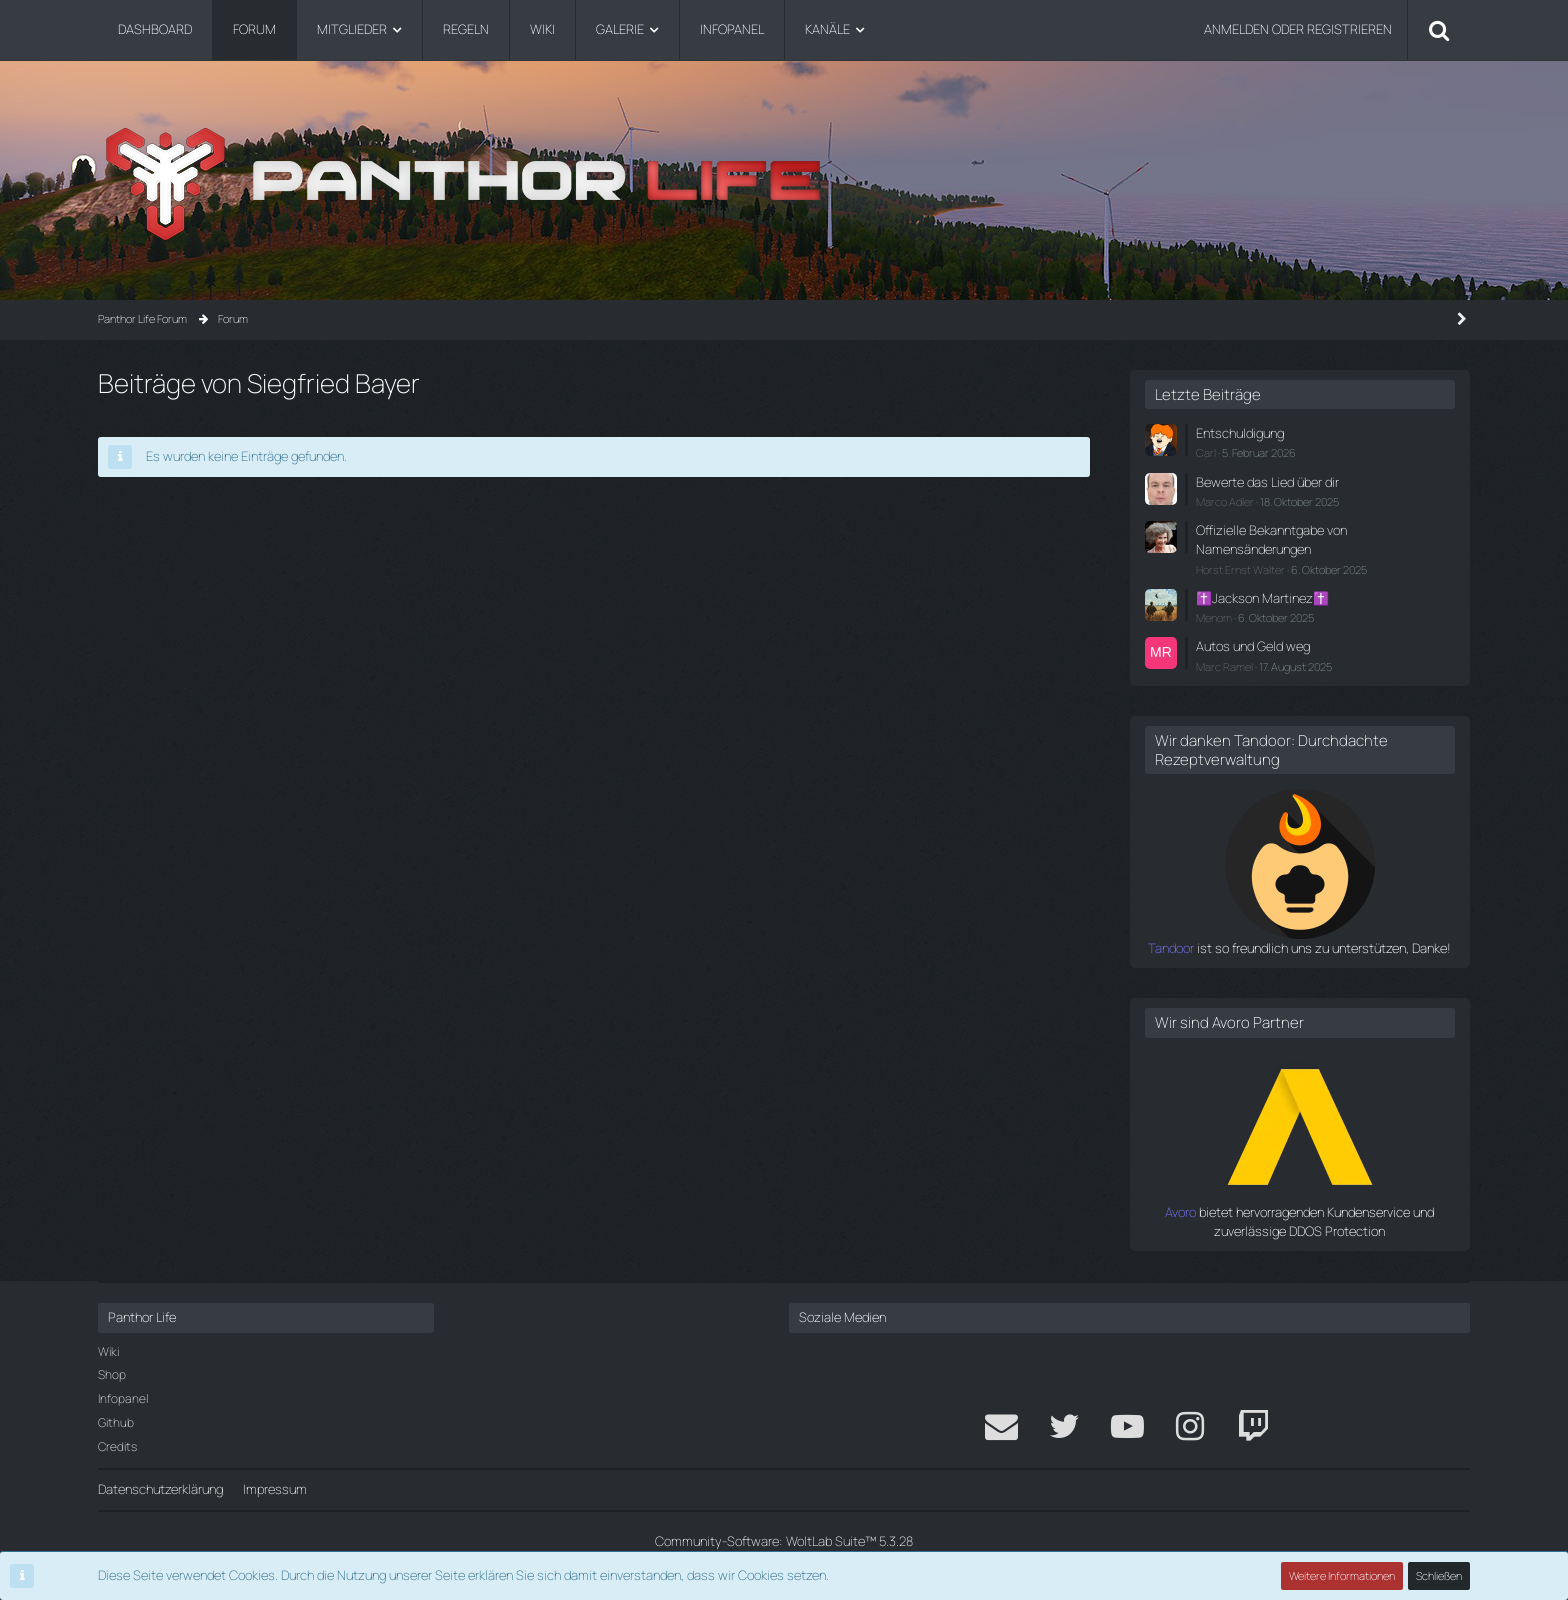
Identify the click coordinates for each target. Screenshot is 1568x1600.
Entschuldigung (1240, 433)
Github (116, 1422)
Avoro (1180, 1212)
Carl (1206, 452)
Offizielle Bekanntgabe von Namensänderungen (1271, 539)
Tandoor (1171, 948)
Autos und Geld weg (1253, 646)
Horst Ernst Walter (1240, 569)
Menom (1214, 617)
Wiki (108, 1351)
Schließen (1439, 1575)
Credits (117, 1446)
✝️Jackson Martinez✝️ (1262, 598)
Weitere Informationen (1342, 1575)
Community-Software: (784, 1541)
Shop (112, 1374)
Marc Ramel (1224, 666)
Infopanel (123, 1398)
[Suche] (1439, 30)
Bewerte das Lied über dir (1267, 482)
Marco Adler (1225, 501)
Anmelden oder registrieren (1298, 29)
